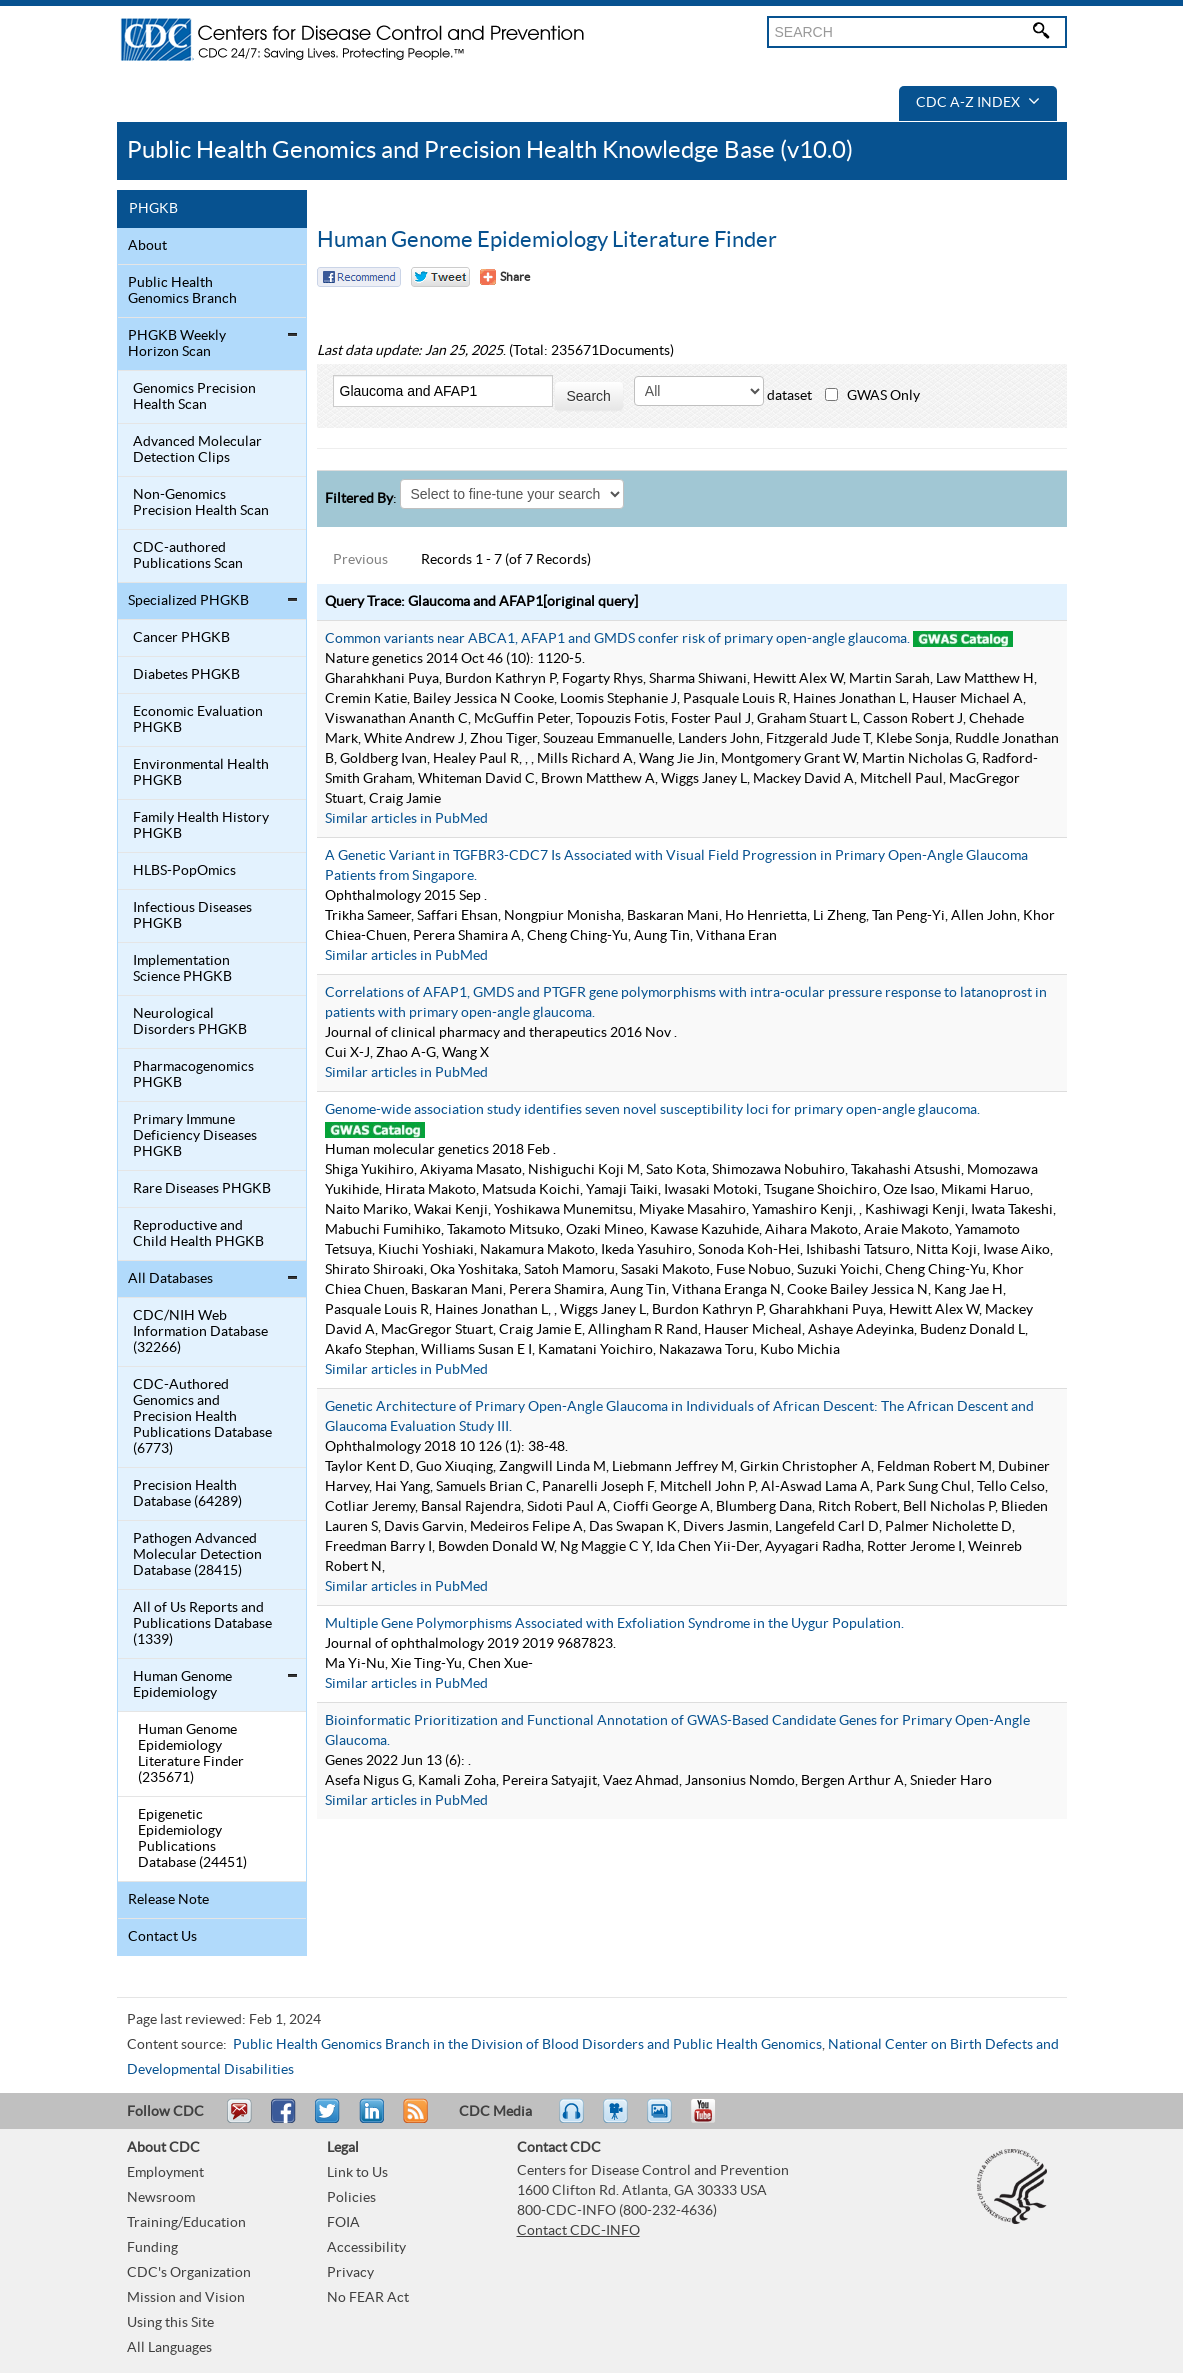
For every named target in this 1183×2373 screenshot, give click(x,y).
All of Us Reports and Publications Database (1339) (202, 1624)
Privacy (350, 2273)
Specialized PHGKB (188, 601)
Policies (351, 2198)
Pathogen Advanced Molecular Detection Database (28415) (197, 1555)
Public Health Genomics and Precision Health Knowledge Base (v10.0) (490, 150)
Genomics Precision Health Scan (194, 397)
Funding (152, 2248)
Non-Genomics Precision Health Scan (201, 503)
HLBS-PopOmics (184, 871)
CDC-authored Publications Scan (188, 556)
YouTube (713, 2120)
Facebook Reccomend (359, 277)
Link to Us (357, 2173)
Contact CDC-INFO (578, 2231)
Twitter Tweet (440, 277)
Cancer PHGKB (181, 638)
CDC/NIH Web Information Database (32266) (200, 1332)
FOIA (343, 2223)
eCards (664, 2120)
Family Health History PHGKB (201, 826)
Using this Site (170, 2323)
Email (239, 2120)
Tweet (328, 2120)
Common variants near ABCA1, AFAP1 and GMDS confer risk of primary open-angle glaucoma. (617, 639)
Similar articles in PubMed (406, 819)
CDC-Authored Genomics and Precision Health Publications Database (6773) (202, 1417)
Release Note (168, 1900)
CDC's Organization (189, 2273)
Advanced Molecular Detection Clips (197, 450)
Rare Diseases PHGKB (202, 1189)
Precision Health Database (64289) (187, 1494)
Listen (572, 2120)
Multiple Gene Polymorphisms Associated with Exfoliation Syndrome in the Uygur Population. (614, 1624)
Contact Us (162, 1937)
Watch (618, 2120)
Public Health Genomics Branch (182, 291)
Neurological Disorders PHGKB (190, 1022)
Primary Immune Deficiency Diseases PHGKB (195, 1136)
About (147, 246)
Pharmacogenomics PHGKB (193, 1075)
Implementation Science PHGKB (182, 969)
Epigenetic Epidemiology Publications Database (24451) (192, 1839)
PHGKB (153, 209)
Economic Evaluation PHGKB (198, 720)
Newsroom (161, 2198)
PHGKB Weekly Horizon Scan (177, 344)
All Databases (170, 1279)
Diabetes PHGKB (186, 675)
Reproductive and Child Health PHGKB (198, 1234)
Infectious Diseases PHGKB (192, 916)
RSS (413, 2120)
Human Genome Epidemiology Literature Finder (547, 240)
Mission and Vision (186, 2298)
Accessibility (366, 2248)
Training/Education (186, 2223)
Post (369, 2120)
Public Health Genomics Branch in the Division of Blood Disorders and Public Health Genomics (527, 2045)
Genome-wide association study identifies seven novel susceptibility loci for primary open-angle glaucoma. (652, 1110)
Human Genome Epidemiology (182, 1685)
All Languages (169, 2348)
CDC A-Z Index (978, 103)
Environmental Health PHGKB (201, 773)
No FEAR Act (368, 2298)
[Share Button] (505, 277)
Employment (165, 2173)
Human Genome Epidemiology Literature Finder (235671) (191, 1754)
